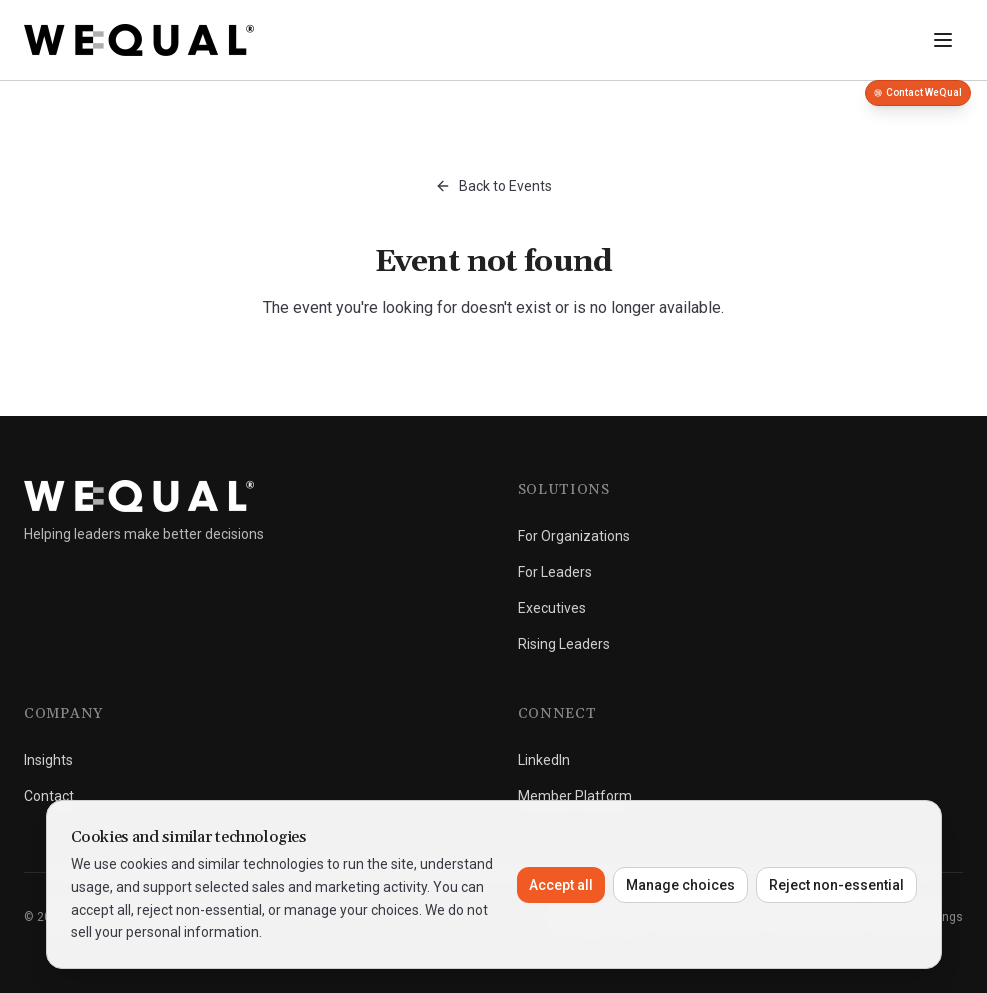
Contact (49, 796)
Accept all (561, 885)
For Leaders (555, 572)
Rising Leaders (564, 644)
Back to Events (493, 186)
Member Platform (575, 796)
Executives (552, 608)
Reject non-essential (836, 885)
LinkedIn (544, 760)
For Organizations (574, 536)
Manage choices (680, 885)
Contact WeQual (918, 92)
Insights (48, 760)
